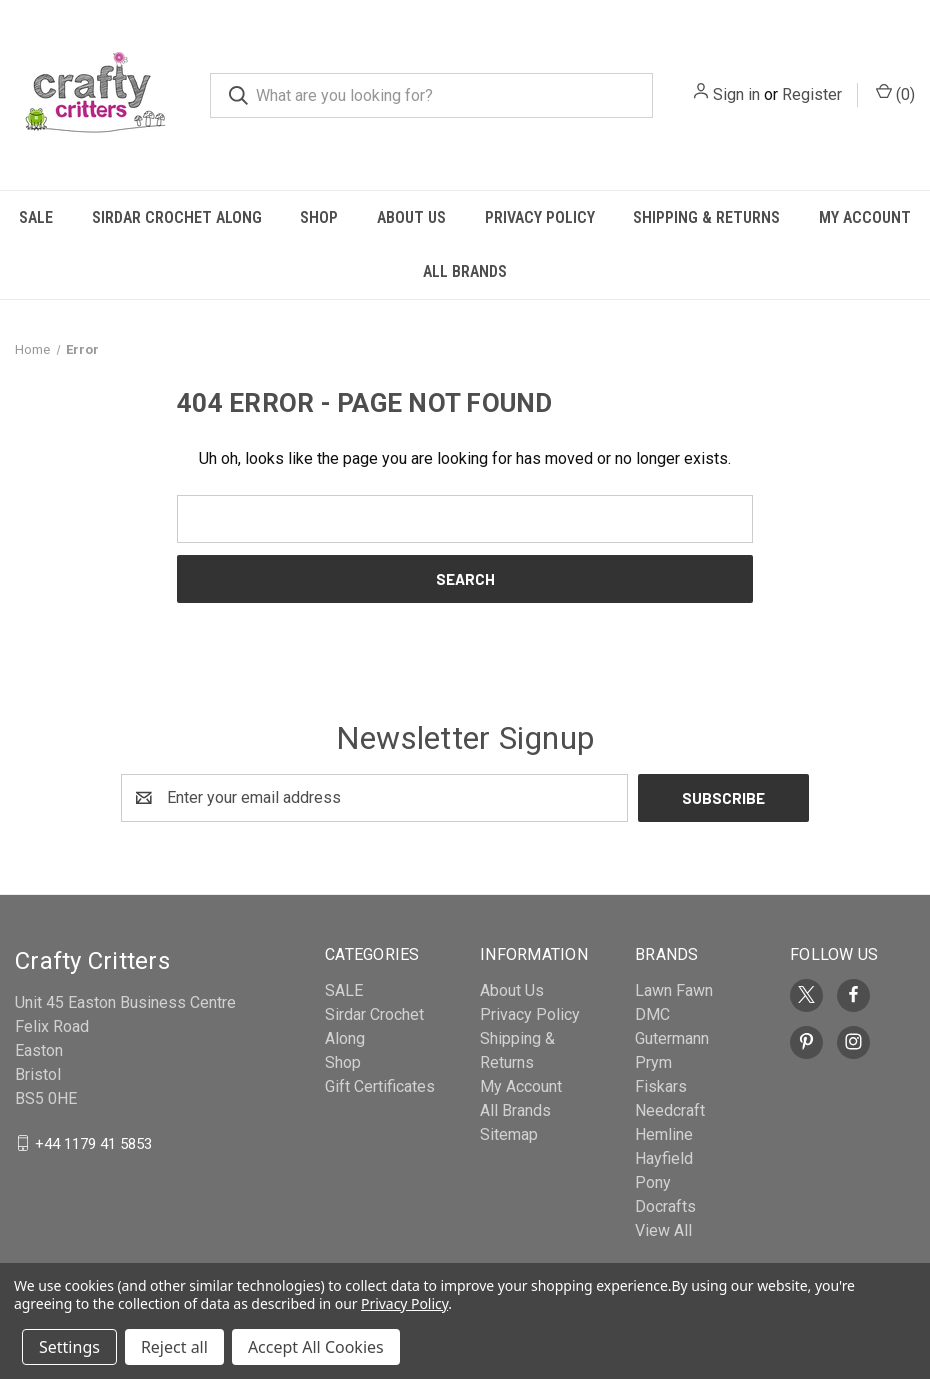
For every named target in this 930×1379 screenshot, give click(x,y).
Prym (653, 1062)
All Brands (465, 271)
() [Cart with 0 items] (895, 93)
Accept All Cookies (316, 1347)
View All (663, 1230)
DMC (652, 1014)
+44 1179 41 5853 (93, 1143)
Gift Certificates (380, 1086)
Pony (653, 1182)
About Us (411, 217)
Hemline (664, 1134)
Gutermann (672, 1038)
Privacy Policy (540, 217)
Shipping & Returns (706, 217)
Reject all (174, 1347)
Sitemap (509, 1134)
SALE (36, 217)
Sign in (736, 94)
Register (812, 94)
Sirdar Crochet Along (177, 217)
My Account (521, 1086)
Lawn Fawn (674, 990)
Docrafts (665, 1206)
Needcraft (670, 1110)
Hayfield (664, 1158)
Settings (69, 1347)
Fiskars (661, 1086)
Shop (319, 217)
